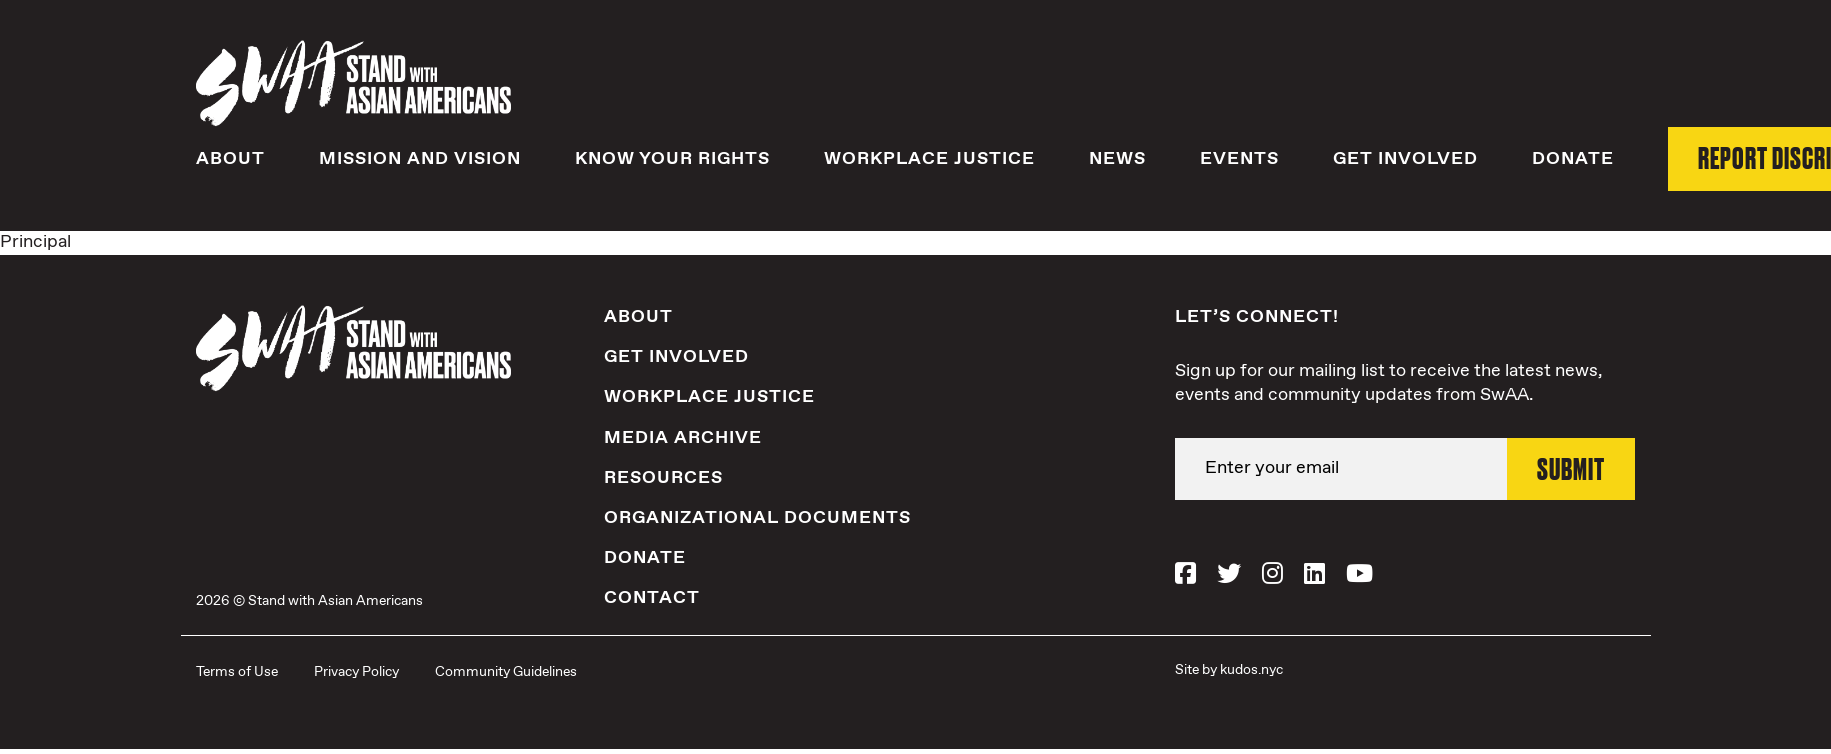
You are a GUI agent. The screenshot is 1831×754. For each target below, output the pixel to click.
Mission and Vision (420, 159)
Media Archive (683, 438)
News (1117, 159)
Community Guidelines (506, 672)
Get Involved (1405, 159)
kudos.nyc (1251, 670)
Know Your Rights (672, 159)
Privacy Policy (356, 672)
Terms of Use (237, 672)
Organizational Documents (757, 518)
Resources (663, 478)
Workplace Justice (929, 159)
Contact (652, 598)
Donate (1573, 159)
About (230, 159)
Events (1239, 159)
